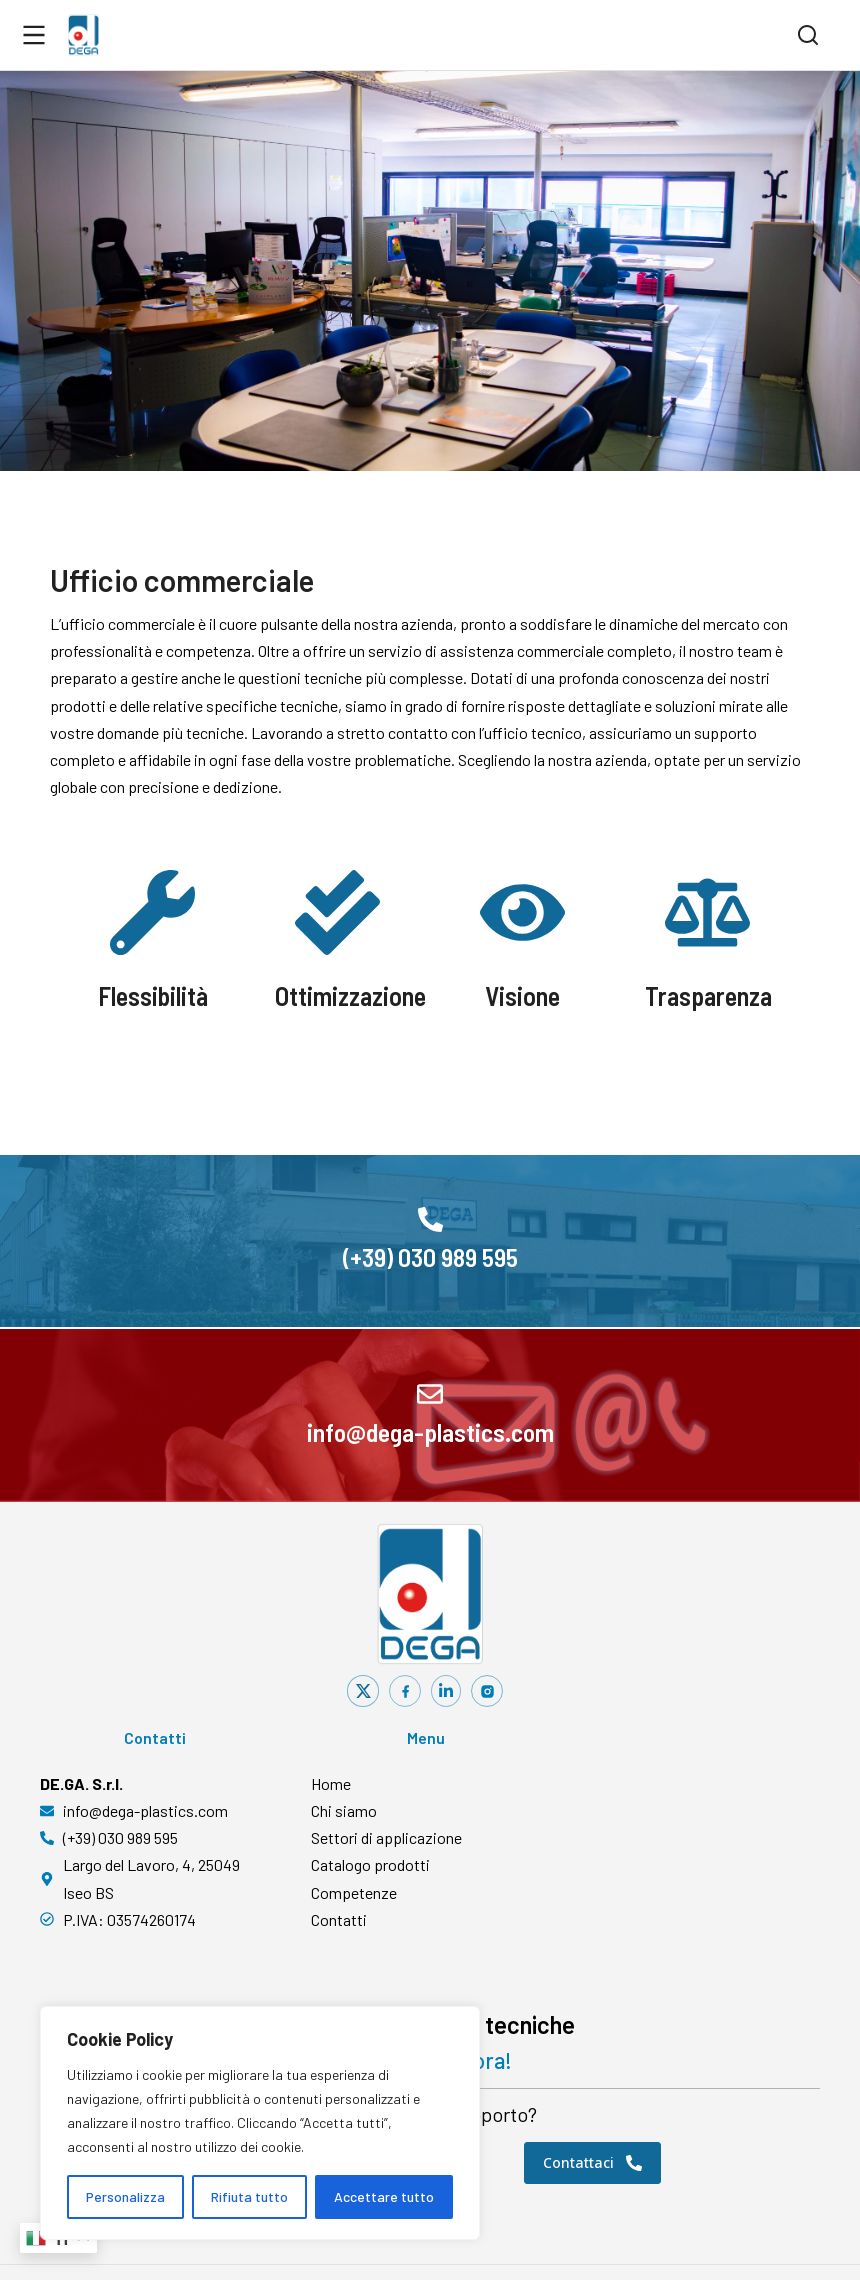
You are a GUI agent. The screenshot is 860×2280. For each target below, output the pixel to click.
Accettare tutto (384, 2196)
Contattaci (592, 2097)
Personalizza (125, 2196)
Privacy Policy (521, 2240)
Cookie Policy (612, 2240)
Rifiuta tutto (249, 2196)
